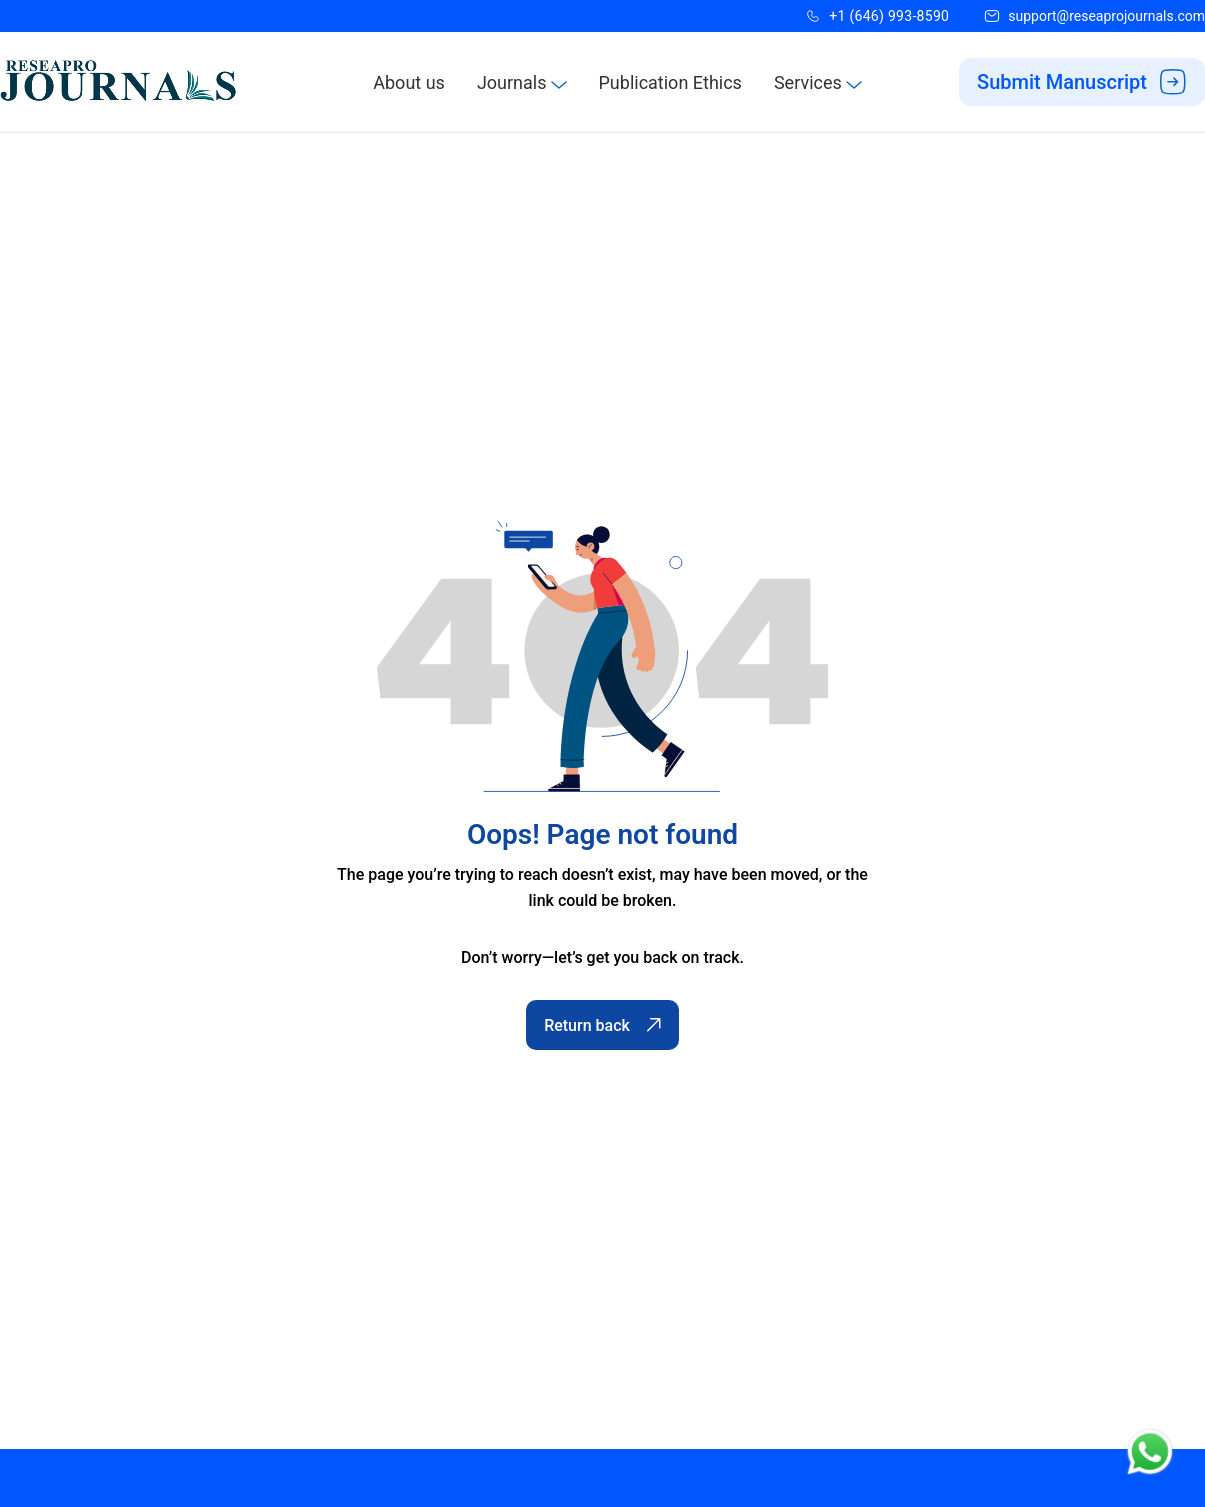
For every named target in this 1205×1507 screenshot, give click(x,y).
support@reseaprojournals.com (1106, 16)
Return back (602, 1025)
